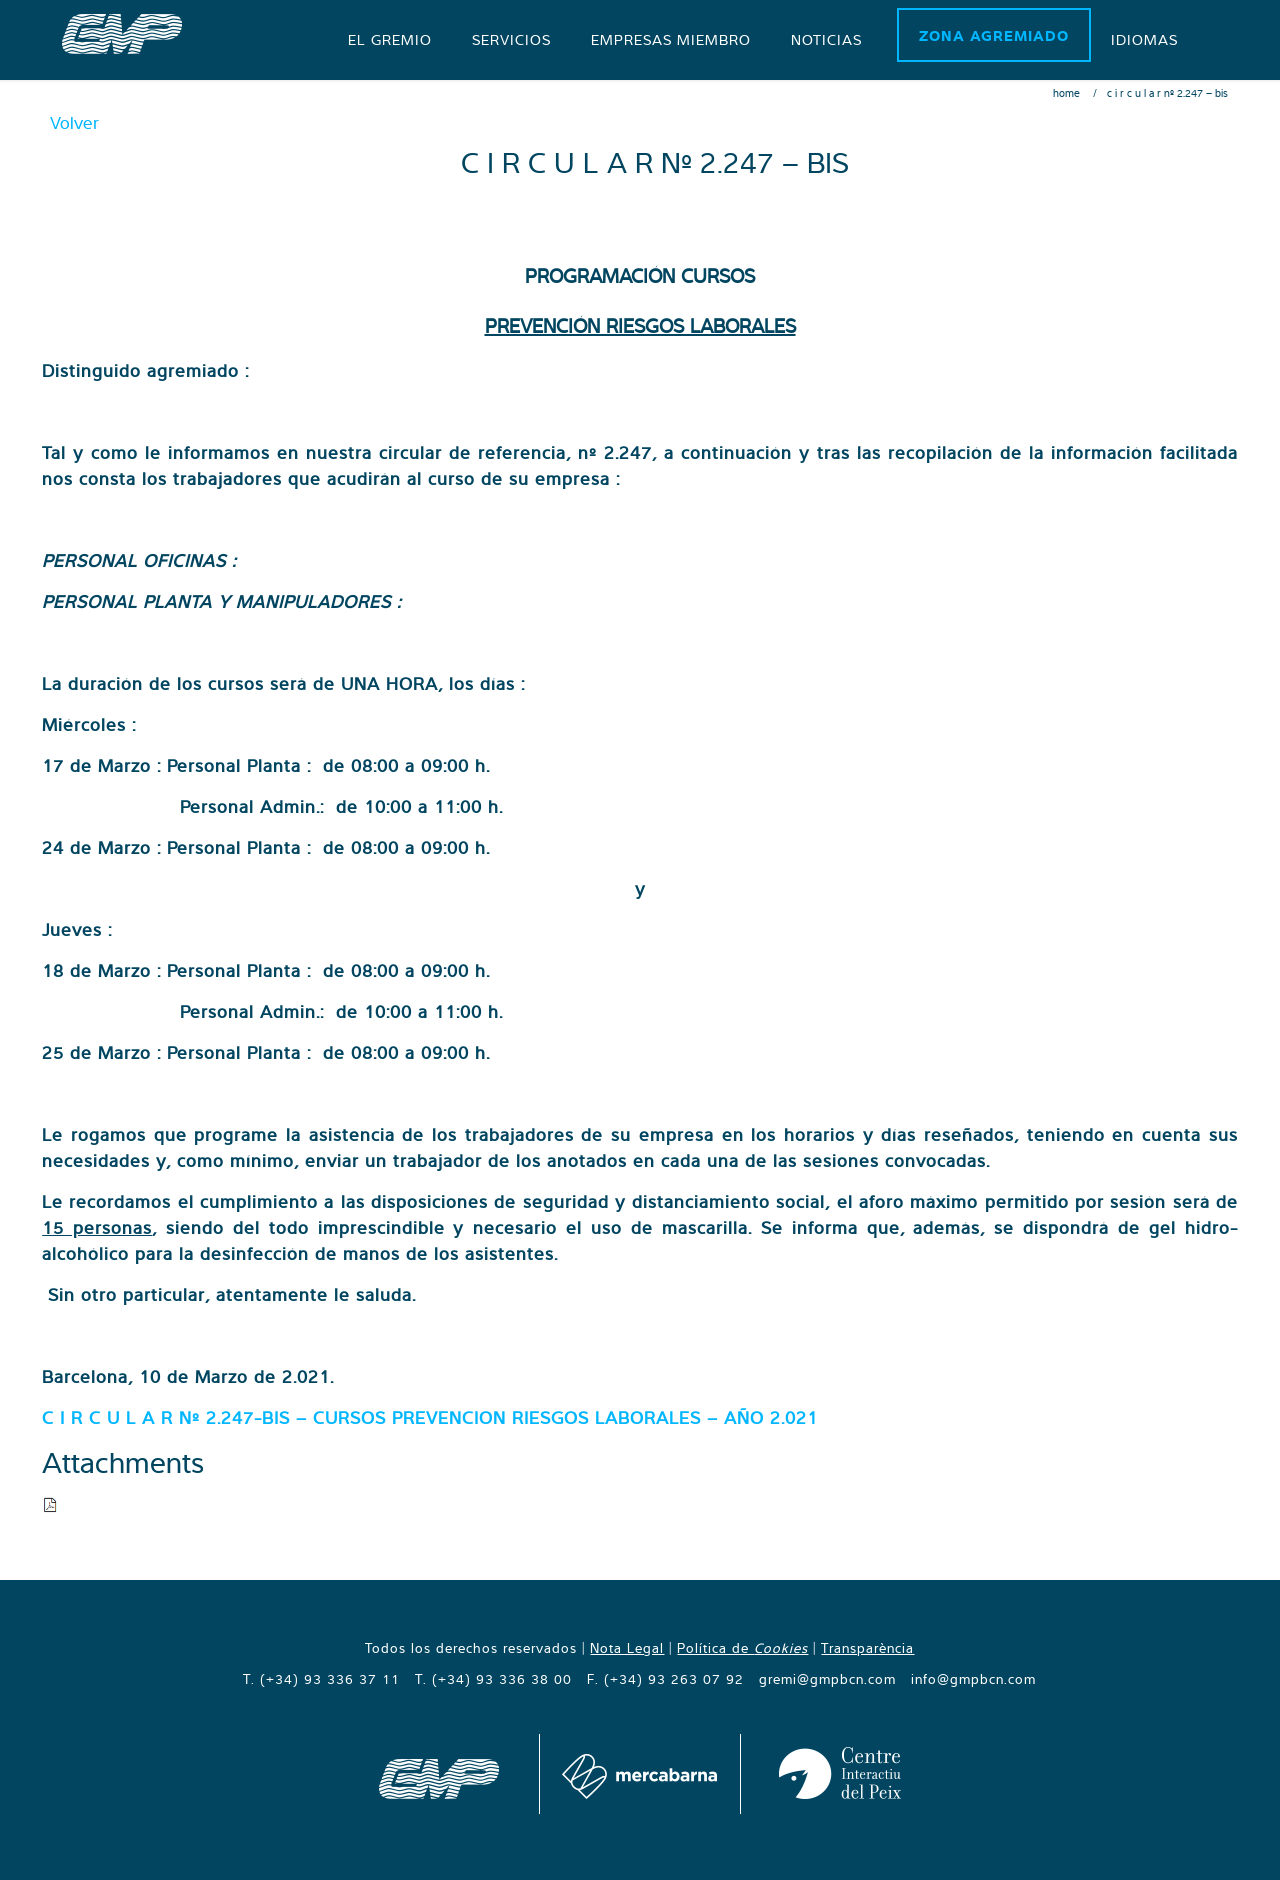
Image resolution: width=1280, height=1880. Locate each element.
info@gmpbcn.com (973, 1679)
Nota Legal (627, 1648)
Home (1066, 93)
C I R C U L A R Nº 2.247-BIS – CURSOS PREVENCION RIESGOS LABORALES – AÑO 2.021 (430, 1417)
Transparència (867, 1648)
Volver (74, 122)
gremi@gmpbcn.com (827, 1679)
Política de (742, 1648)
